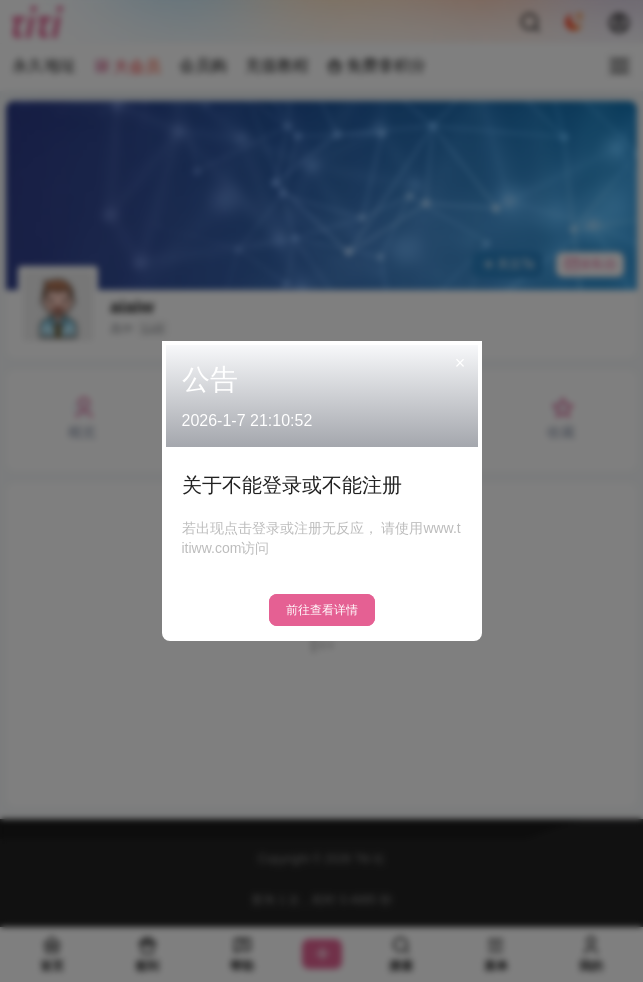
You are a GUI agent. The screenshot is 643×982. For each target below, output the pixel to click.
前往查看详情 (322, 610)
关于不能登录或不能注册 (292, 485)
